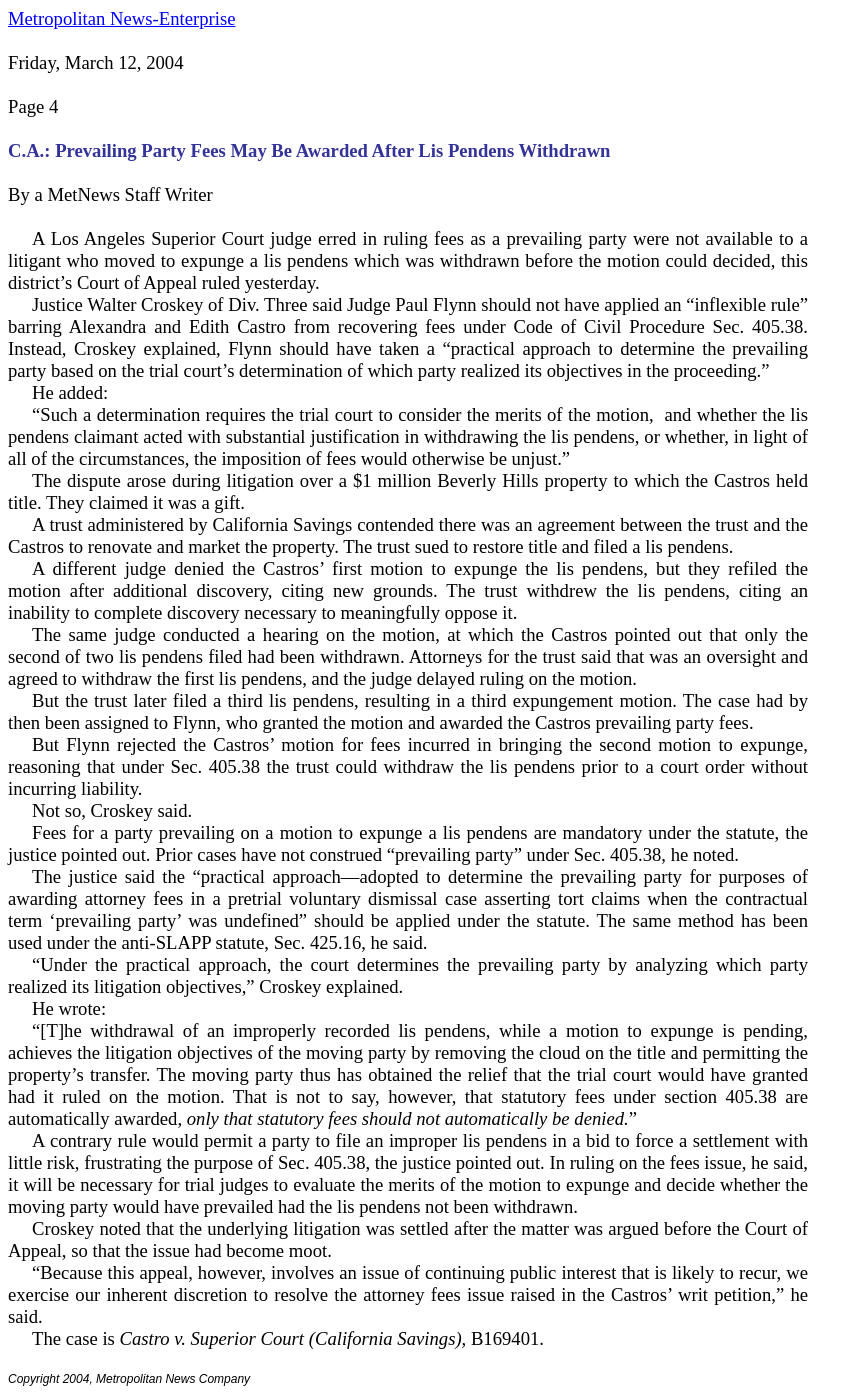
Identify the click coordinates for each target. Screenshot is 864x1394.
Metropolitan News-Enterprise (121, 18)
